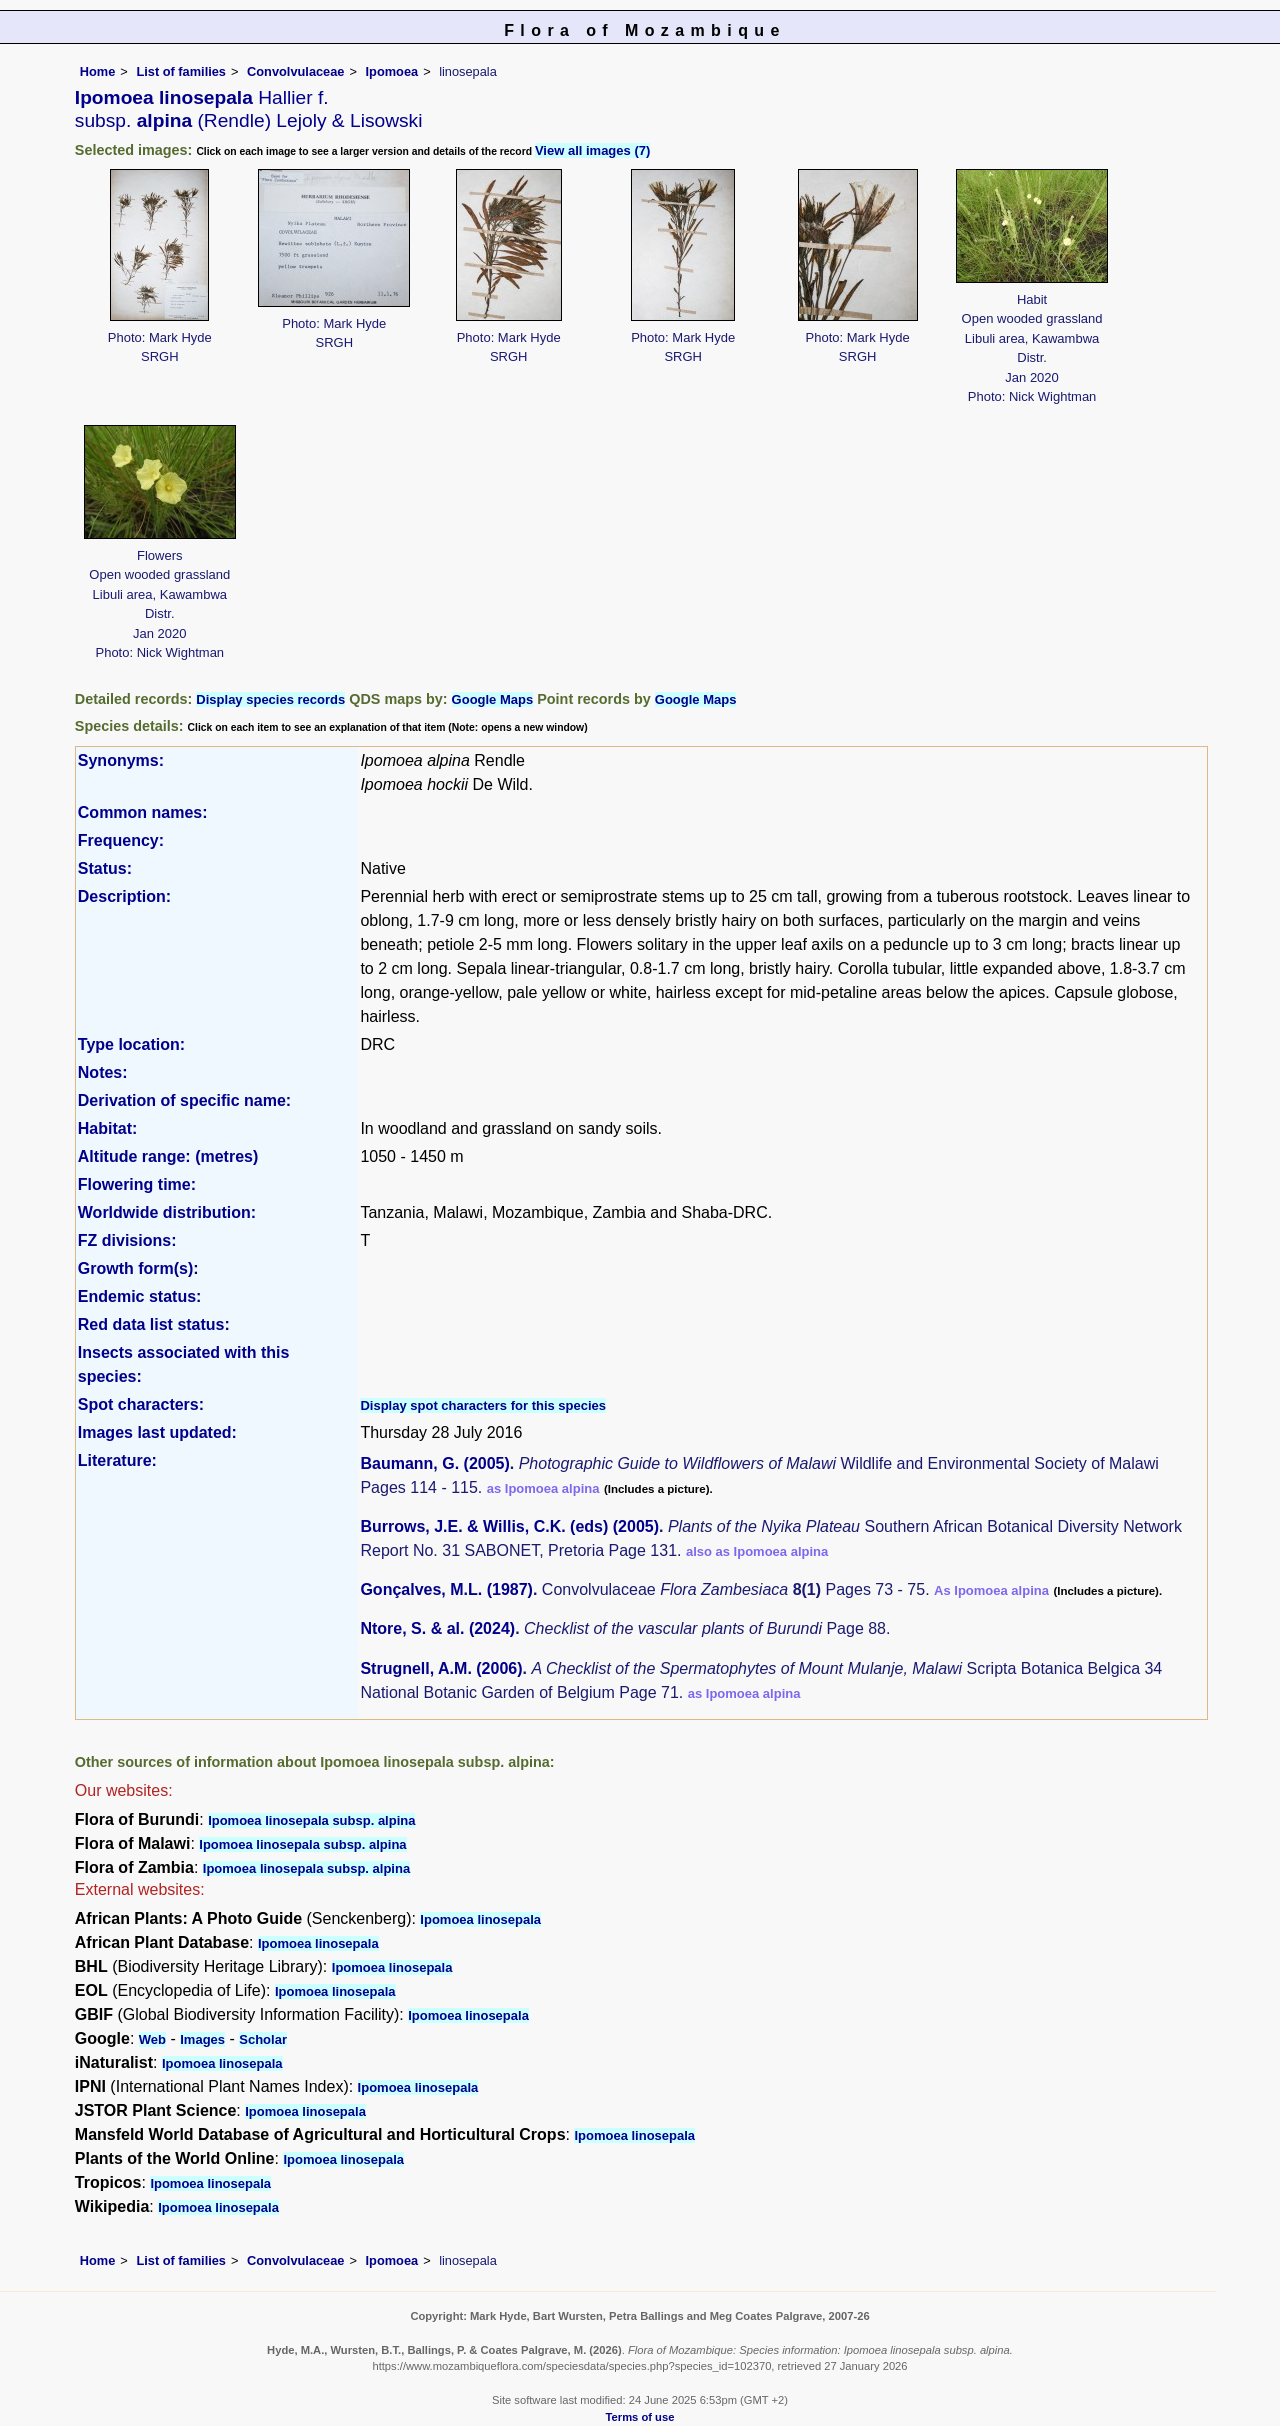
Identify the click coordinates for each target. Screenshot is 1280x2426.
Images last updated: (157, 1432)
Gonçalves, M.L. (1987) (446, 1589)
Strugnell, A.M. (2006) (441, 1668)
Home (98, 71)
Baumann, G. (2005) (434, 1463)
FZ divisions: (127, 1240)
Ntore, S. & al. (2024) (437, 1628)
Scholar (263, 2039)
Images (202, 2039)
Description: (124, 896)
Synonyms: (121, 760)
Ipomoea (392, 71)
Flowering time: (137, 1184)
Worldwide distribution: (167, 1212)
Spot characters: (141, 1404)
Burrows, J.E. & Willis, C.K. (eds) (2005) (509, 1526)
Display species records (270, 699)
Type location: (131, 1044)
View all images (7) (592, 150)
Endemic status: (140, 1296)
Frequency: (121, 840)
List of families (181, 71)
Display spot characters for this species (483, 1405)
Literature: (117, 1460)
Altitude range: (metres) (168, 1156)
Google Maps (493, 699)
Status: (105, 868)
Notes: (103, 1072)
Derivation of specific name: (184, 1100)
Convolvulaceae (295, 71)
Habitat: (108, 1128)
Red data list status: (154, 1324)
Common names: (143, 812)
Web (152, 2039)
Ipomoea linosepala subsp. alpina (311, 1820)
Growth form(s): (138, 1268)
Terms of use (640, 2417)
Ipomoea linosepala (480, 1919)
